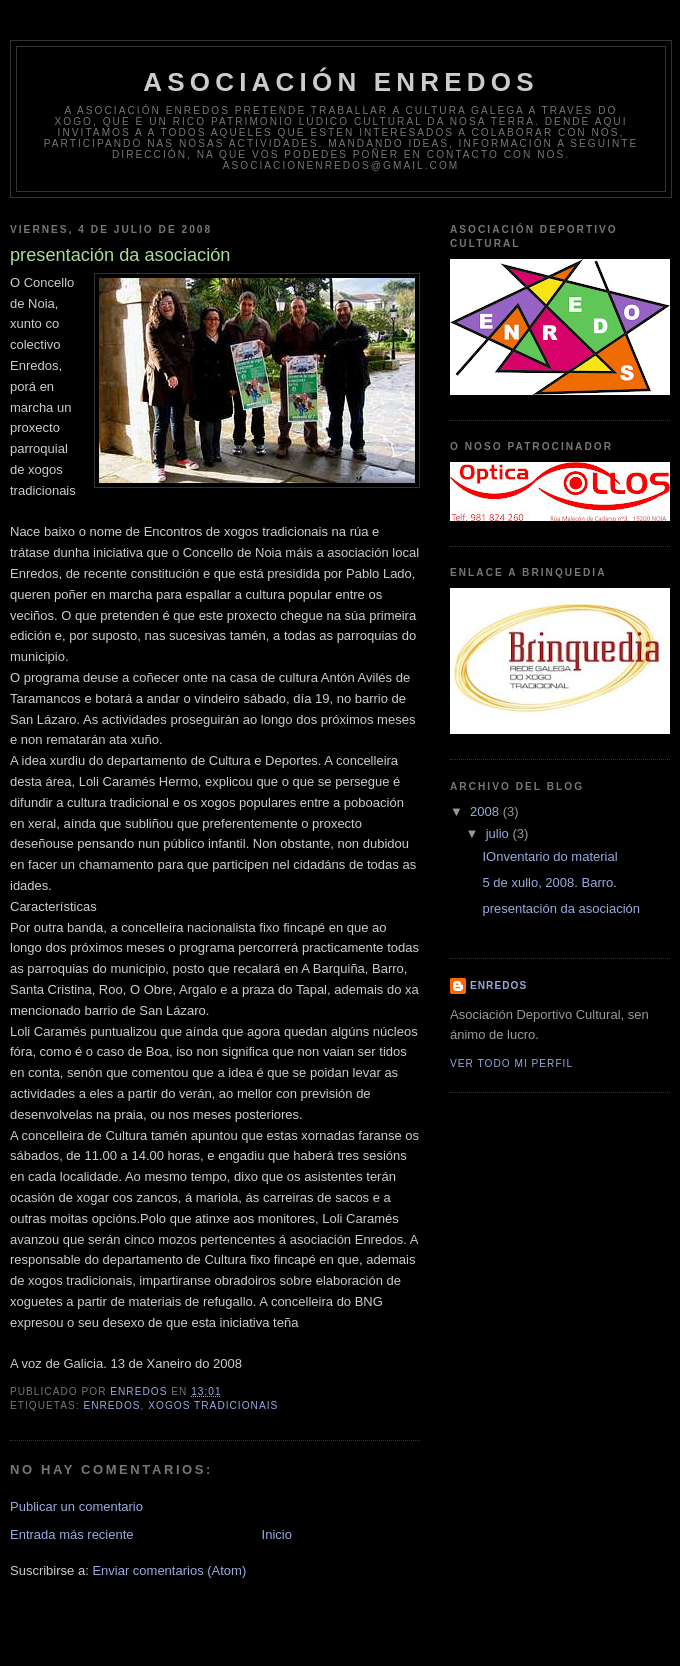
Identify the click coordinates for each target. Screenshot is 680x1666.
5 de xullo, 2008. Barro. (549, 882)
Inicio (277, 1534)
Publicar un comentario (76, 1506)
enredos (111, 1405)
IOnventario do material (549, 856)
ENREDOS (498, 985)
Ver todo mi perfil (511, 1063)
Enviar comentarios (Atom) (169, 1570)
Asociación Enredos (341, 82)
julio (499, 833)
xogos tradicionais (213, 1405)
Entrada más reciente (72, 1534)
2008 (486, 811)
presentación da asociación (561, 908)
